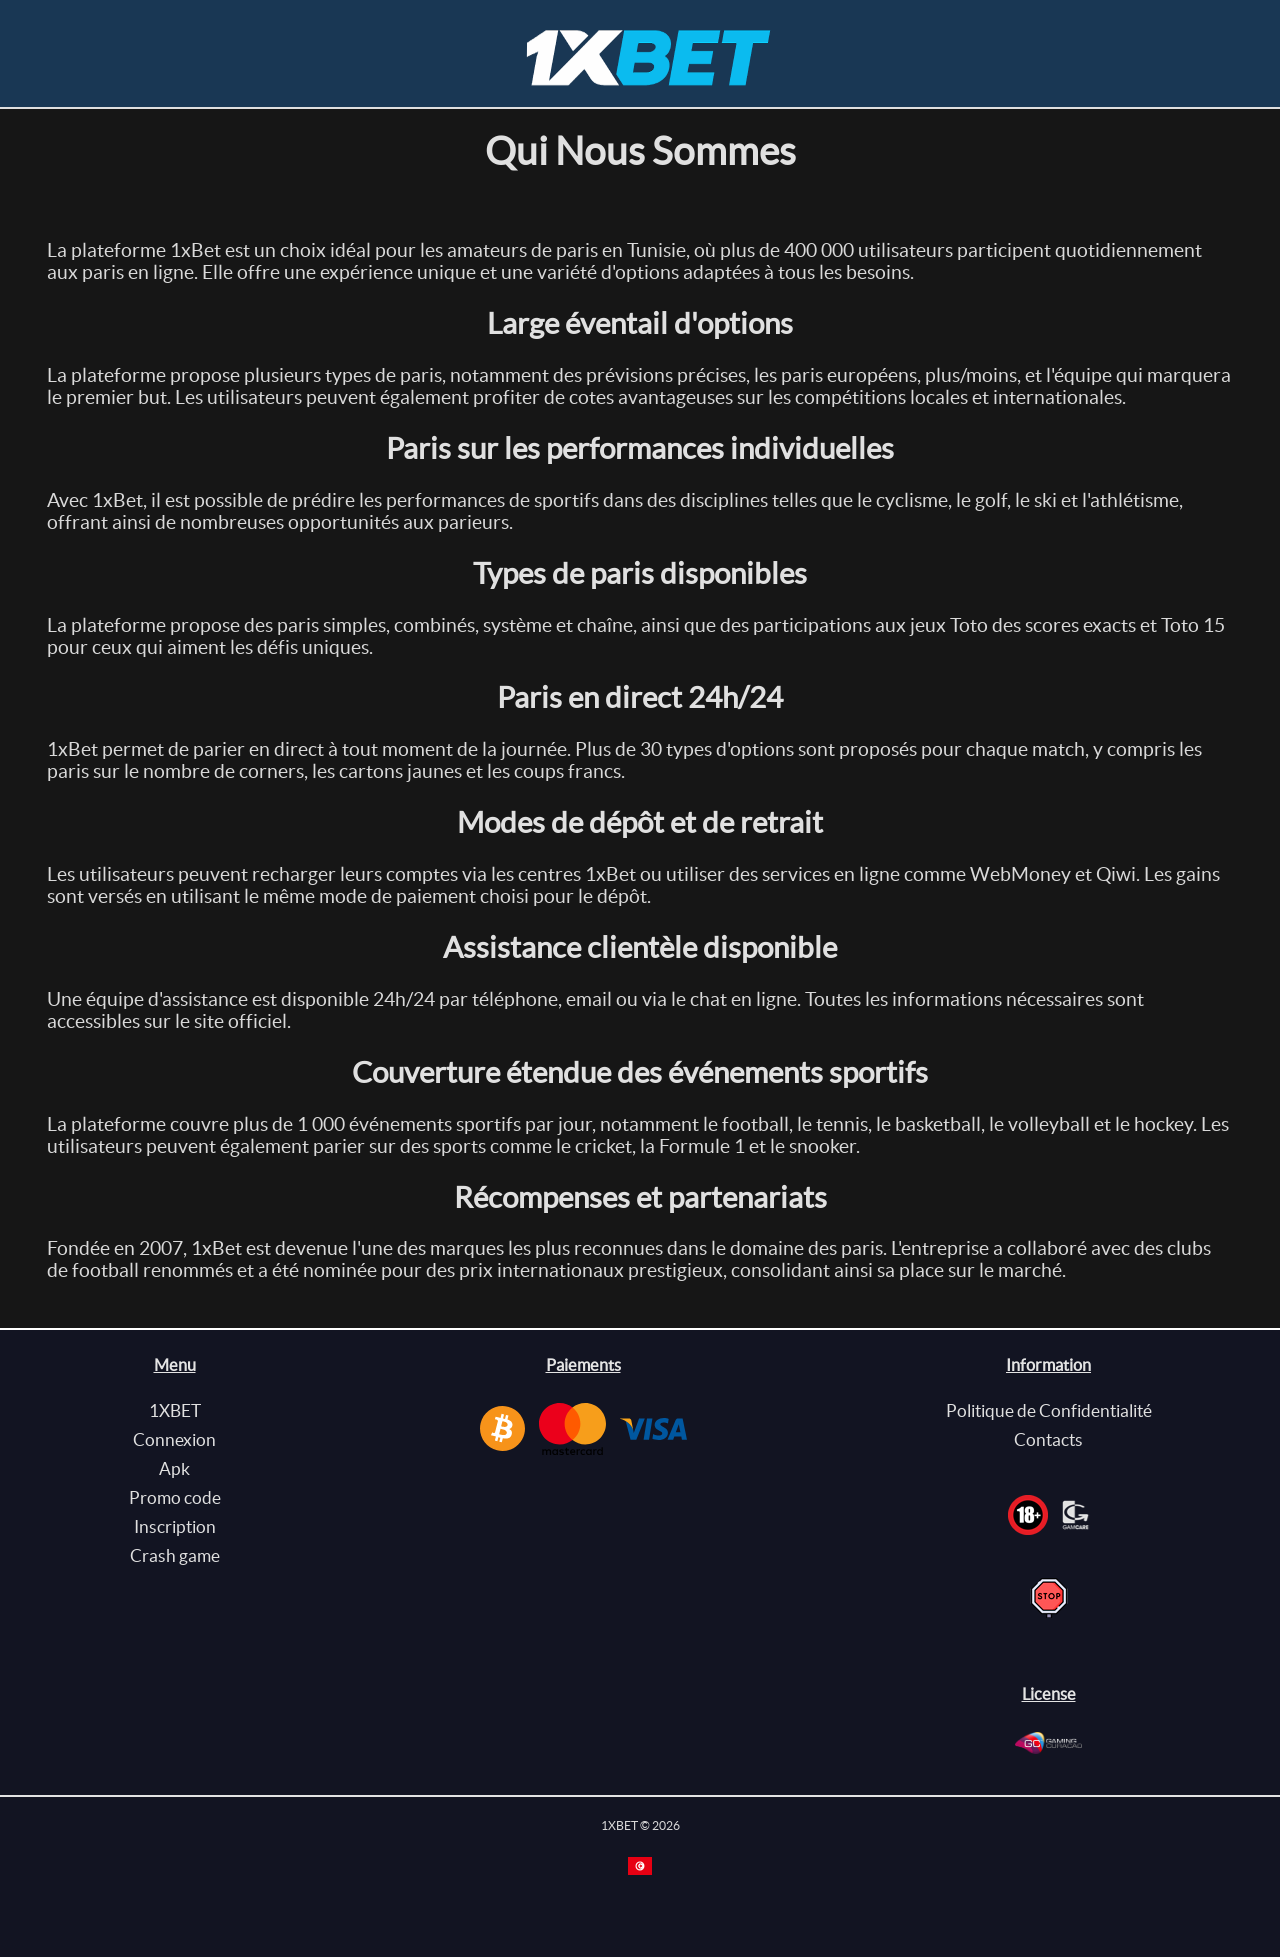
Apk (174, 1468)
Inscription (175, 1526)
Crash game (175, 1555)
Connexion (174, 1439)
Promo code (175, 1497)
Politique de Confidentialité (1049, 1410)
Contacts (1048, 1439)
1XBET (175, 1410)
